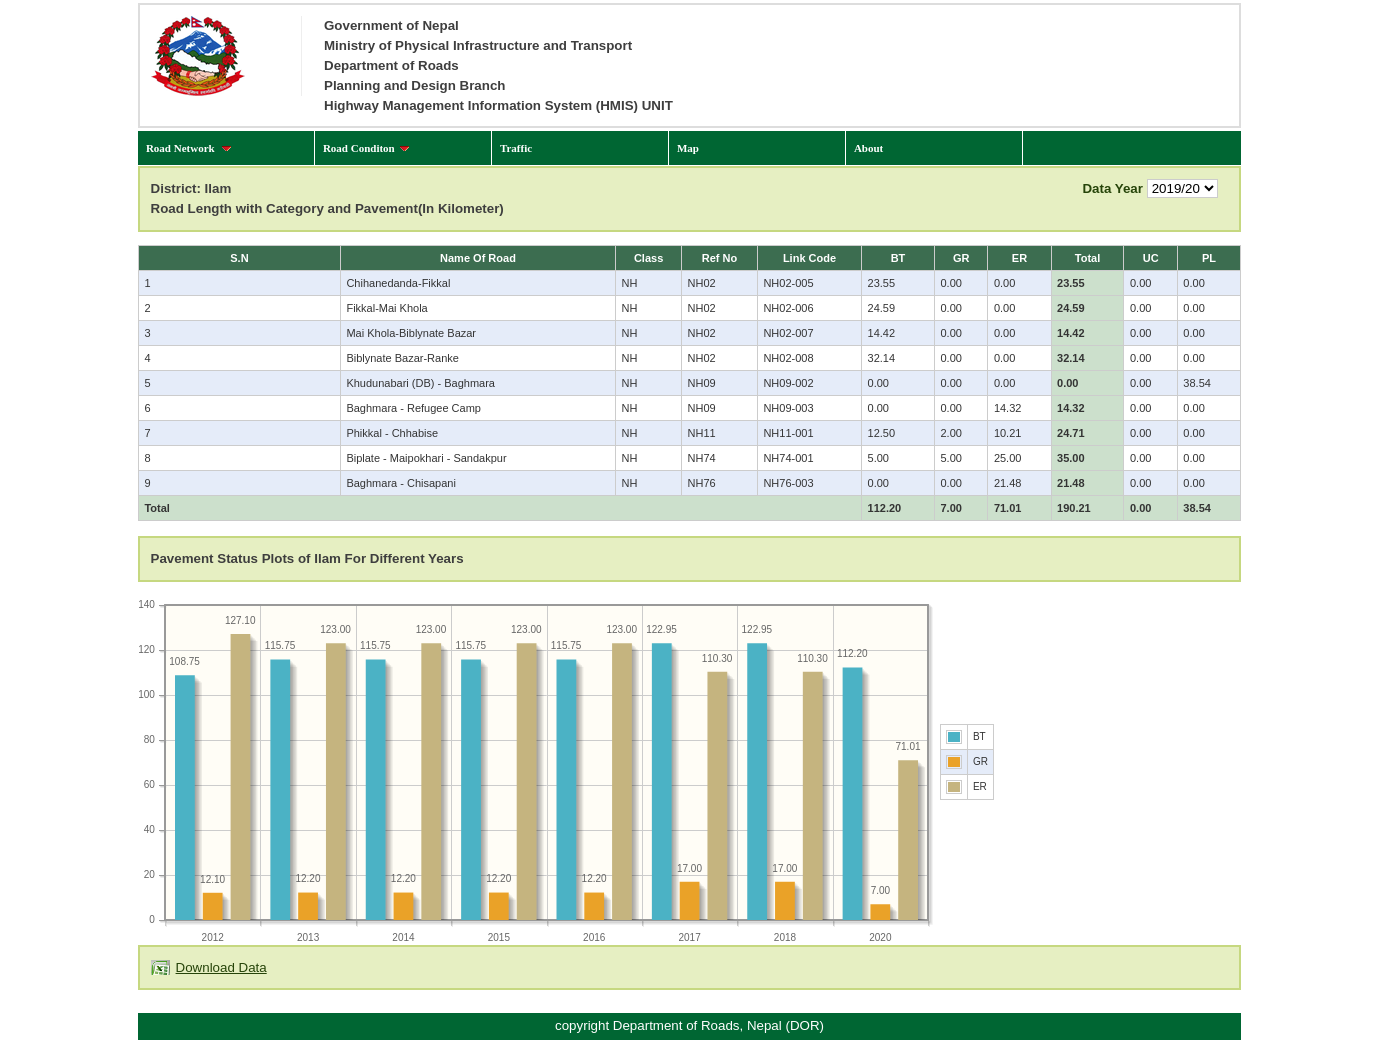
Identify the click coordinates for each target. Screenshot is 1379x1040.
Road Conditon (366, 148)
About (868, 148)
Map (688, 148)
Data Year (1112, 188)
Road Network (189, 148)
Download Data (221, 967)
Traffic (516, 148)
